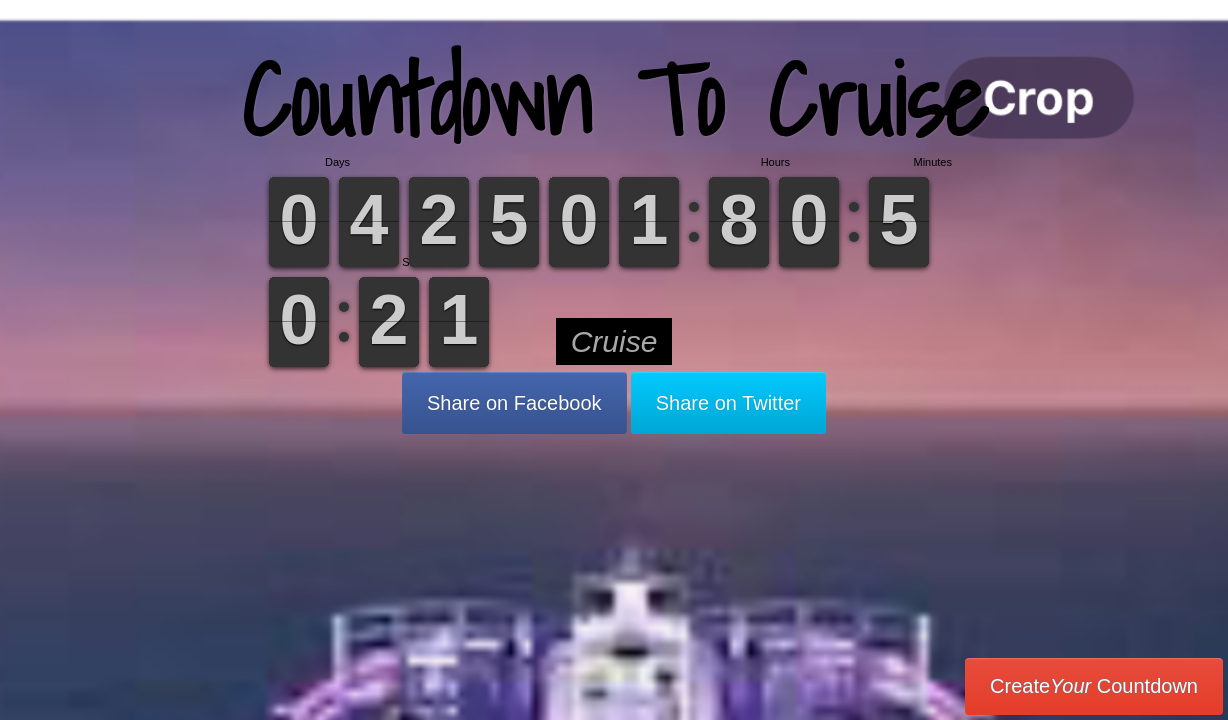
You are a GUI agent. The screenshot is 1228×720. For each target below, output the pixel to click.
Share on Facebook (514, 403)
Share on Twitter (728, 403)
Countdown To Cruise (614, 99)
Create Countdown (1094, 686)
